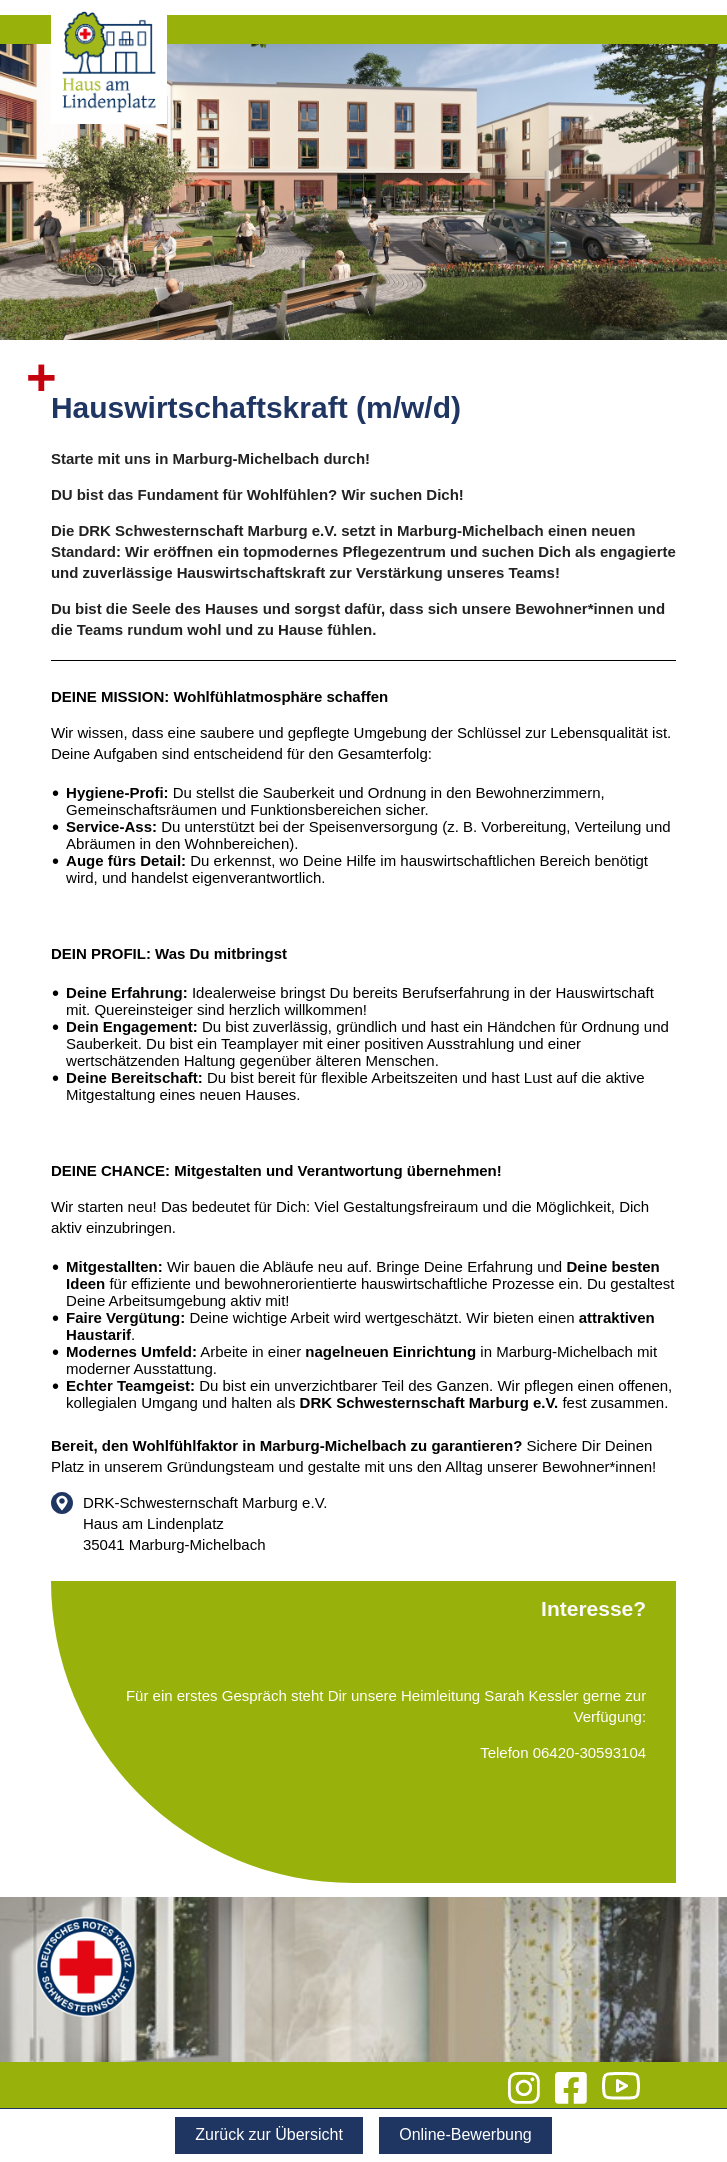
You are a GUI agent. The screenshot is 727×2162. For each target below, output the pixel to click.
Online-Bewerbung (465, 2134)
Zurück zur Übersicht (269, 2134)
